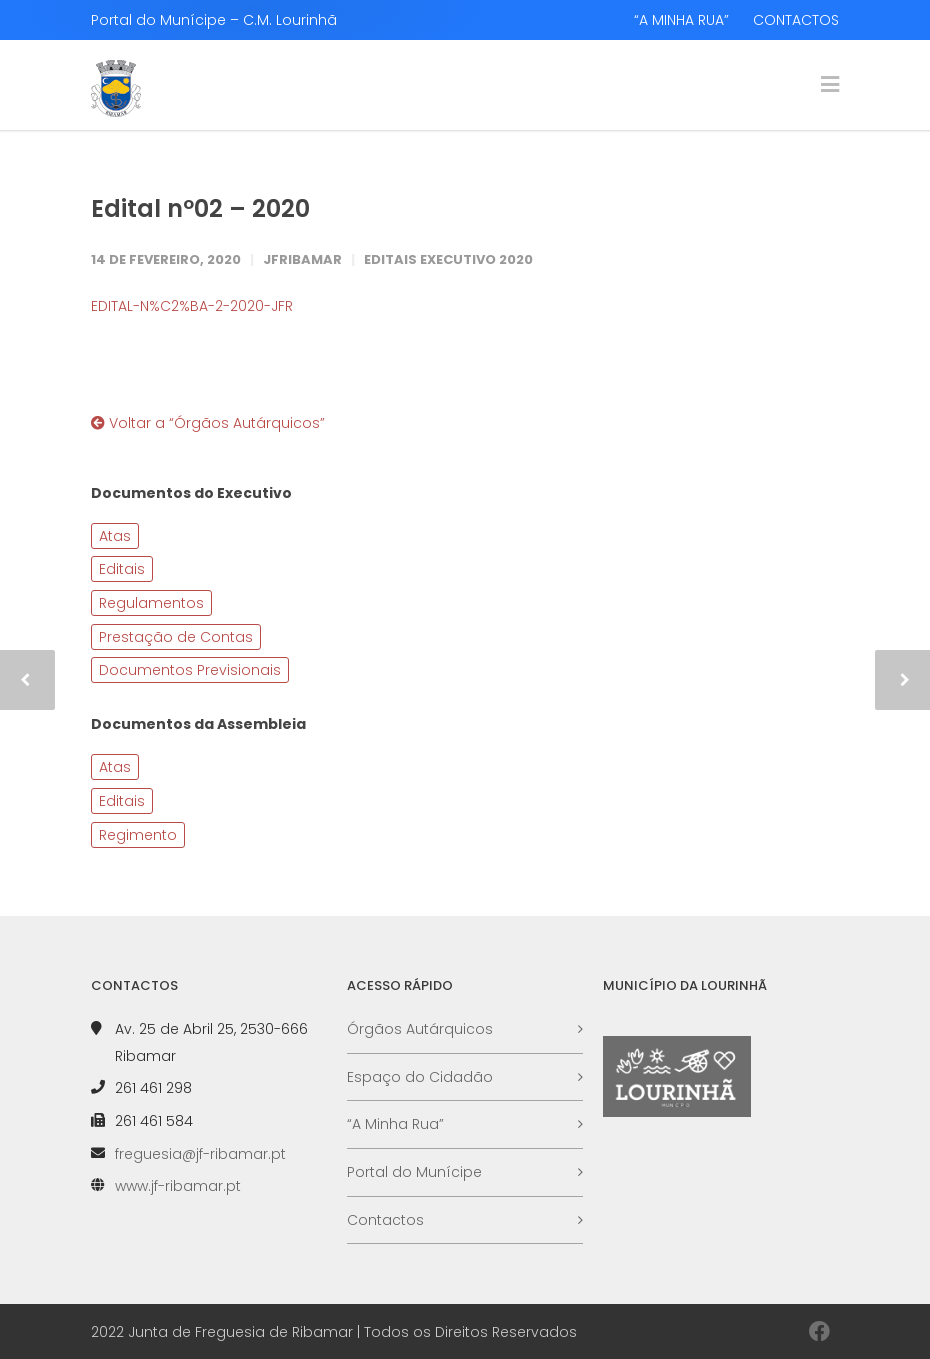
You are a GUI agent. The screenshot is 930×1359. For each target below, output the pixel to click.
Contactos (385, 1220)
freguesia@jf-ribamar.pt (200, 1154)
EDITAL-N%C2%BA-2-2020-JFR (192, 306)
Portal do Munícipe (414, 1172)
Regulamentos (151, 603)
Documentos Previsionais (190, 670)
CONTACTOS (796, 20)
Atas (115, 536)
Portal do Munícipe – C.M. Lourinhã (214, 20)
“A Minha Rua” (395, 1124)
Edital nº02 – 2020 (200, 208)
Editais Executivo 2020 (448, 259)
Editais (122, 569)
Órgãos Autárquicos (420, 1029)
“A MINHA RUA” (681, 20)
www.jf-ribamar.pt (178, 1186)
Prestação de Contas (176, 637)
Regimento (138, 835)
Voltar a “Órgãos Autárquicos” (208, 423)
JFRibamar (302, 259)
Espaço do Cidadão (420, 1077)
